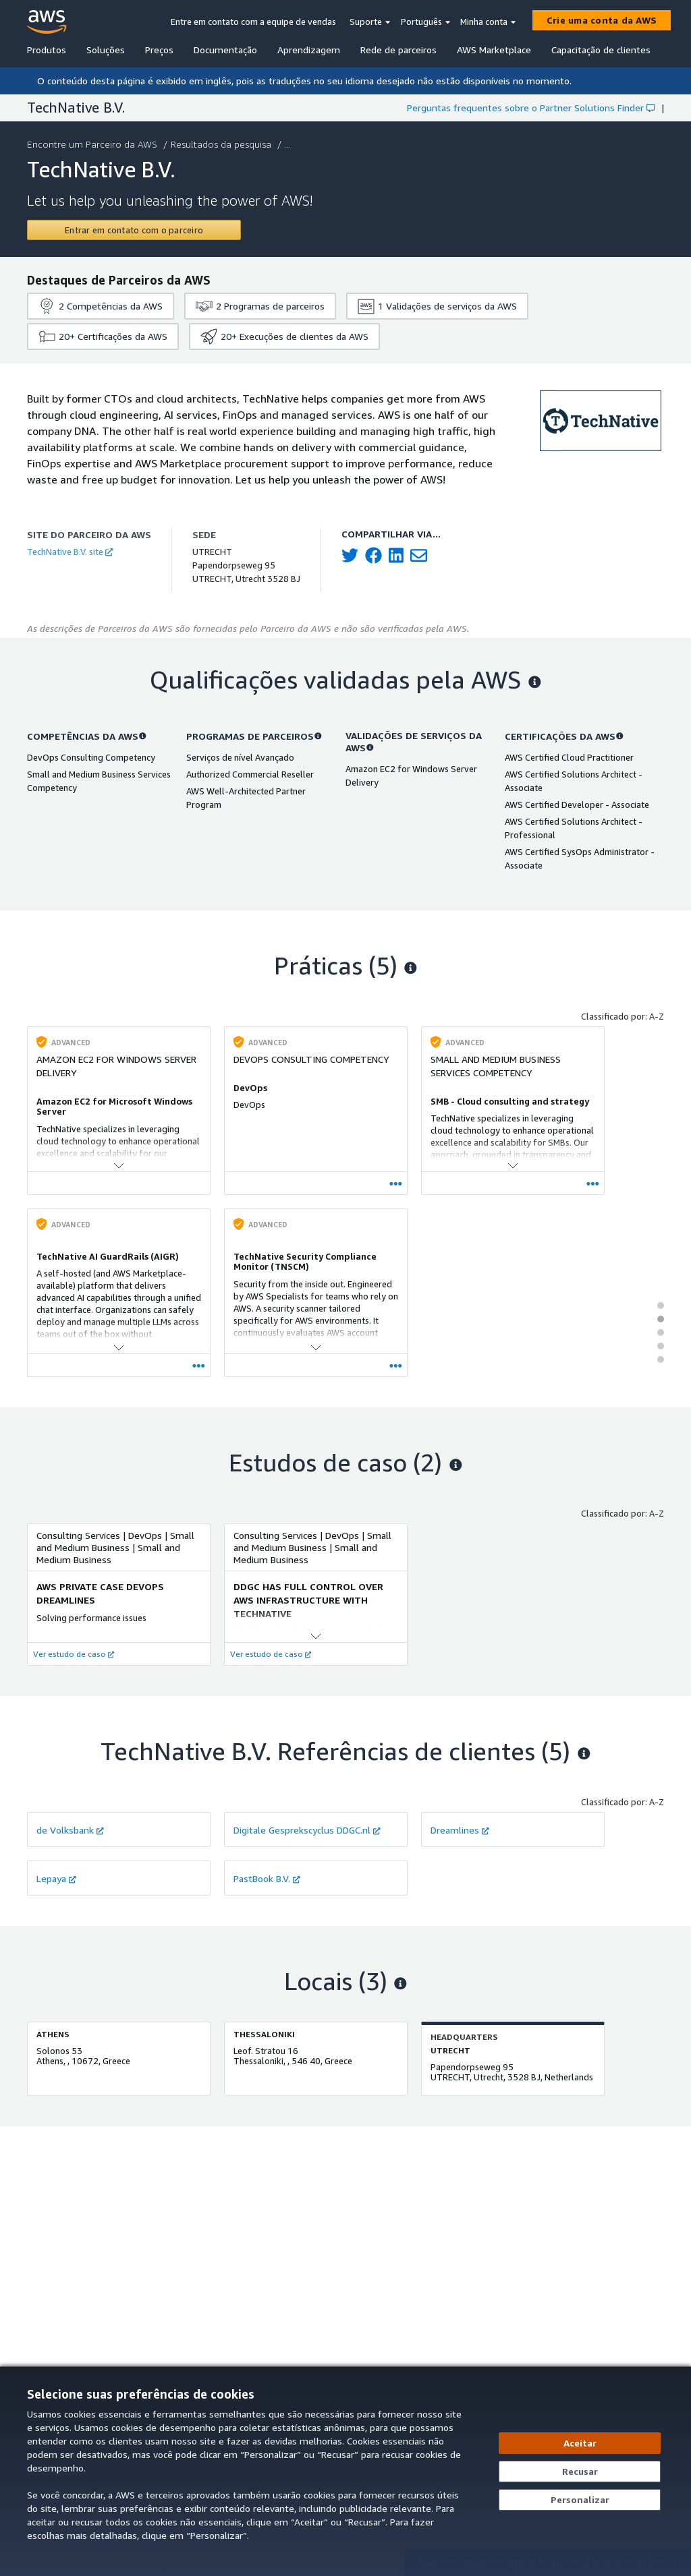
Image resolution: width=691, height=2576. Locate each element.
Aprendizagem (308, 49)
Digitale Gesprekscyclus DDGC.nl (307, 1830)
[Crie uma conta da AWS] (601, 20)
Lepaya (56, 1878)
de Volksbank (70, 1830)
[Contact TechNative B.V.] (134, 230)
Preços (159, 49)
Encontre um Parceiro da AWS (93, 144)
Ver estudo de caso (73, 1654)
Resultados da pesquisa (222, 144)
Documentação (225, 49)
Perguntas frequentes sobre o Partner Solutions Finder (531, 107)
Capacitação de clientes (601, 49)
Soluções (105, 49)
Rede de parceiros (398, 49)
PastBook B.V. (266, 1878)
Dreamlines (460, 1830)
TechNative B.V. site (70, 551)
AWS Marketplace (494, 49)
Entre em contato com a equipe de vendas (253, 21)
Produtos (46, 49)
